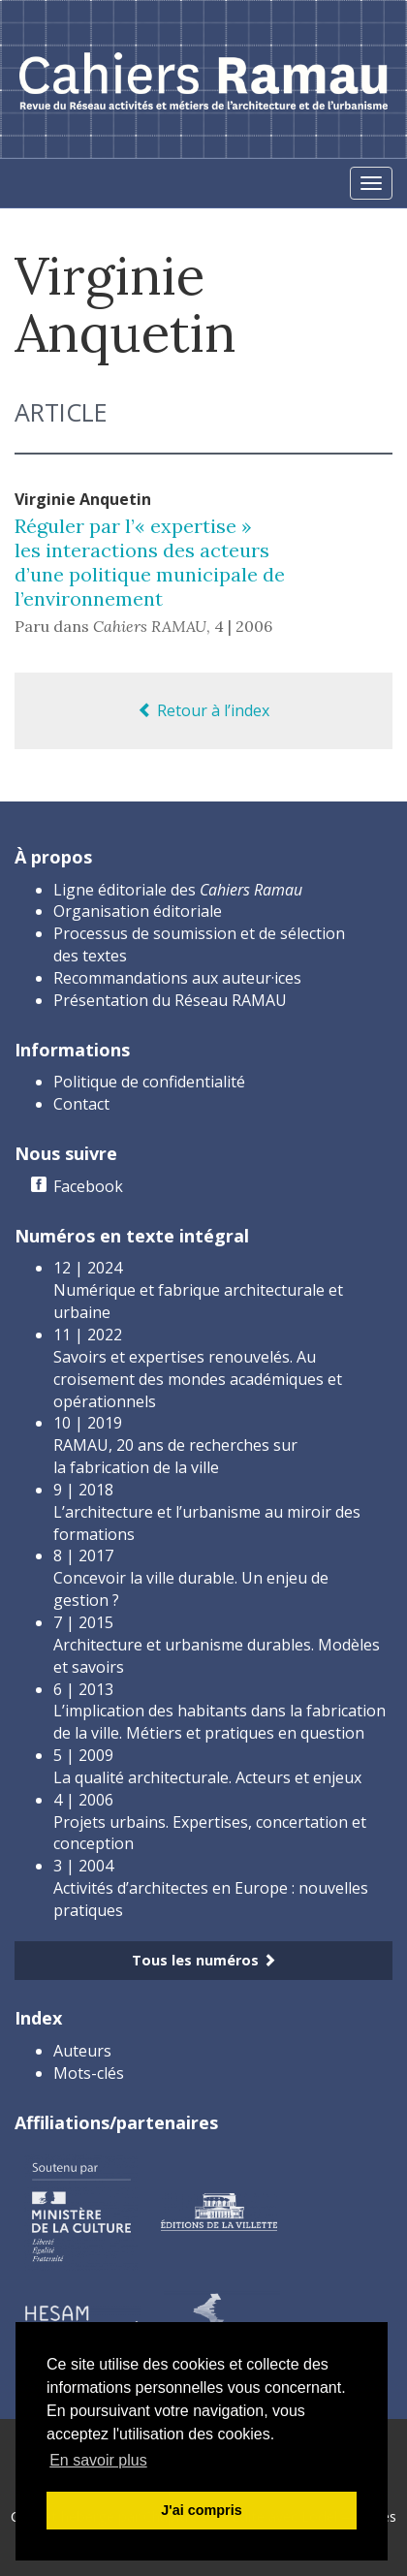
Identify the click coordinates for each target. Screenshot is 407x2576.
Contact (81, 1104)
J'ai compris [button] (201, 2510)
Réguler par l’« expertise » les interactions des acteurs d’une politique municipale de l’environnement (150, 562)
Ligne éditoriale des (177, 889)
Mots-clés (88, 2073)
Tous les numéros (204, 1960)
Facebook (88, 1186)
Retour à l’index (203, 710)
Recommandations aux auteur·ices (177, 978)
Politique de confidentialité (149, 1081)
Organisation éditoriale (137, 911)
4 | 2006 (243, 626)
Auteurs (82, 2050)
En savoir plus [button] (98, 2460)
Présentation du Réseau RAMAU (170, 1000)
